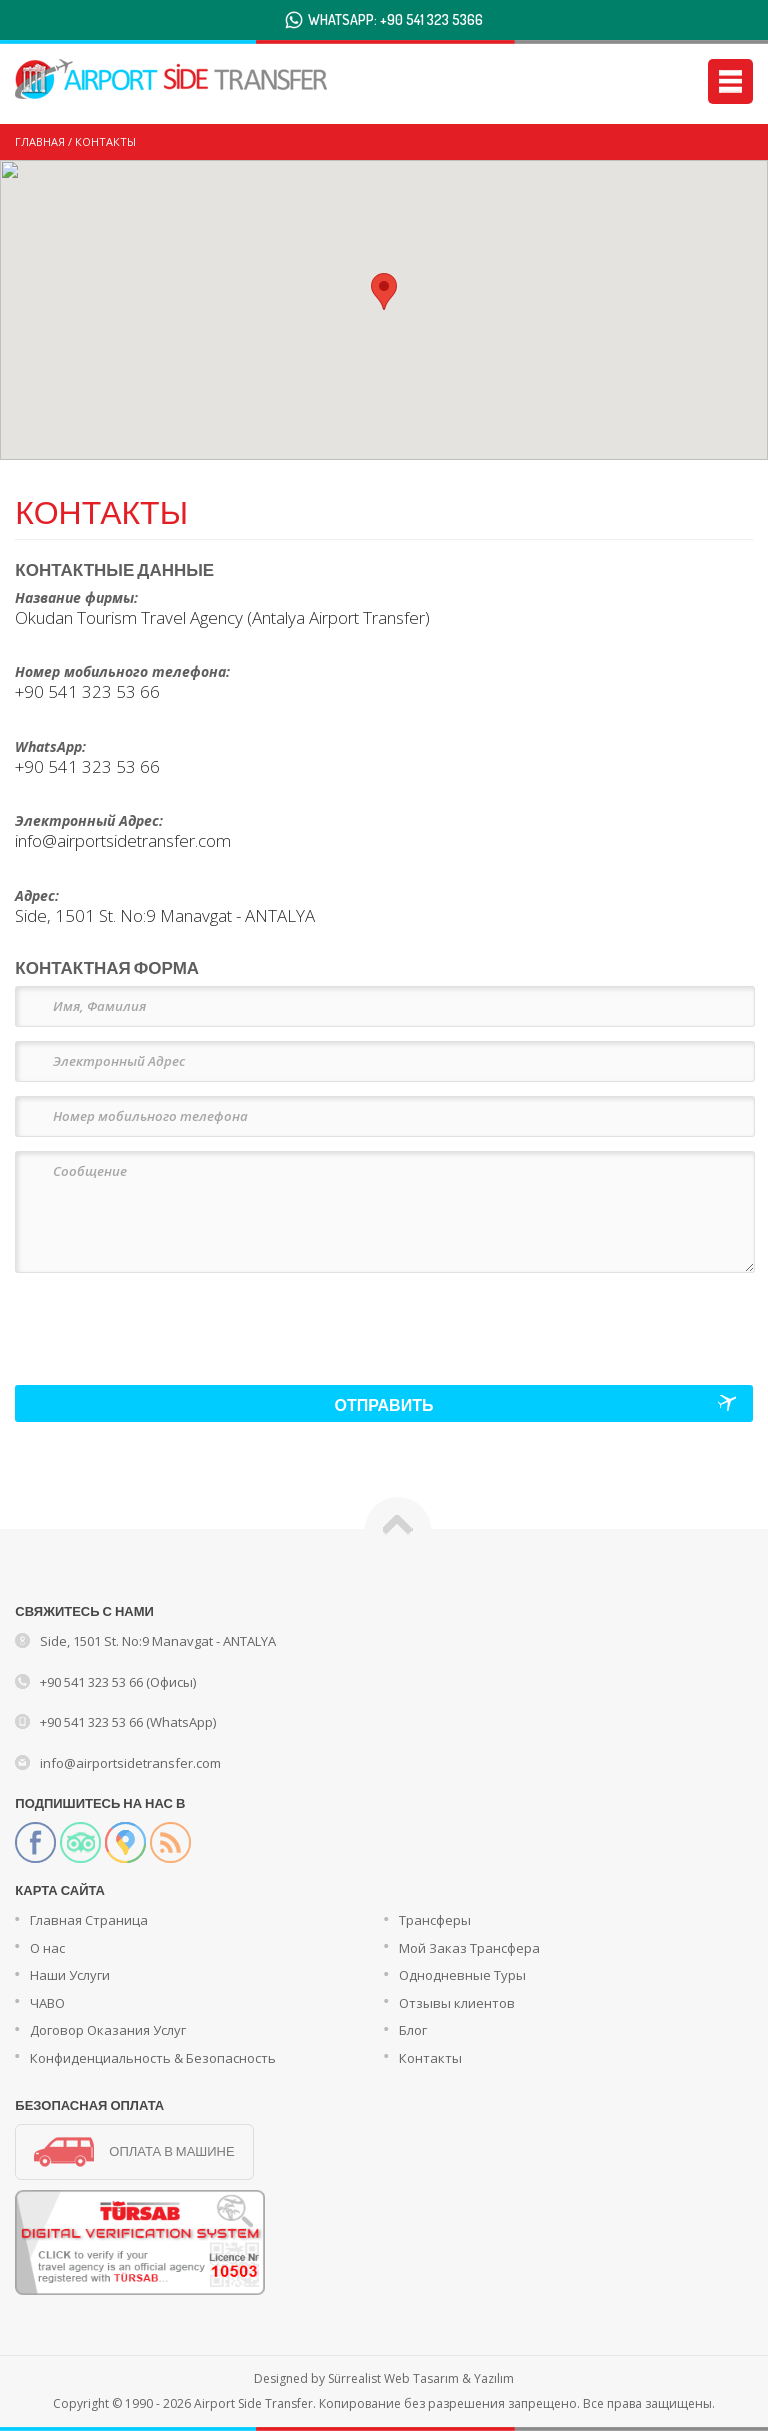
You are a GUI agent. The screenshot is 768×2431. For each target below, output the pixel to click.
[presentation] (167, 1319)
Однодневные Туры (462, 1975)
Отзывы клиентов (457, 2003)
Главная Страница (89, 1920)
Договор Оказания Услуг (108, 2030)
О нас (47, 1948)
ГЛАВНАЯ (40, 141)
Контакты (430, 2058)
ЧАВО (47, 2003)
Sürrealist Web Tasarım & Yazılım (421, 2378)
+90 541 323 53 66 (87, 691)
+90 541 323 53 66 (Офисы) (118, 1682)
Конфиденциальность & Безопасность (153, 2058)
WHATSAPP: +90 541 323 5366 (395, 19)
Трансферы (435, 1920)
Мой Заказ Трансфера (469, 1948)
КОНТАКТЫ (105, 141)
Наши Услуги (70, 1975)
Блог (413, 2030)
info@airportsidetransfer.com (130, 1763)
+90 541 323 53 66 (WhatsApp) (128, 1722)
